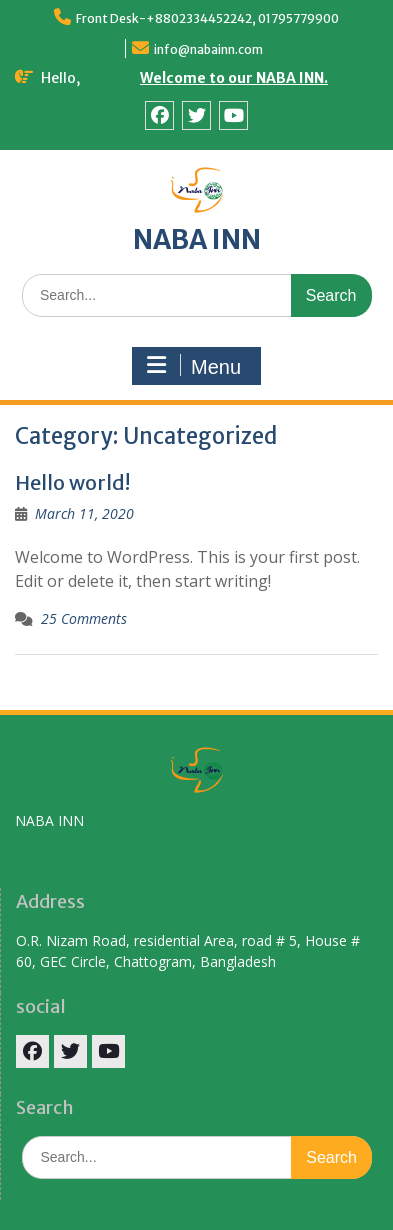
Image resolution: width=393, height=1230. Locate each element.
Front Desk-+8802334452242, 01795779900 (207, 18)
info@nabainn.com (208, 49)
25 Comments (84, 618)
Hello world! (72, 482)
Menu (194, 366)
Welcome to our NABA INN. (234, 78)
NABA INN (197, 239)
